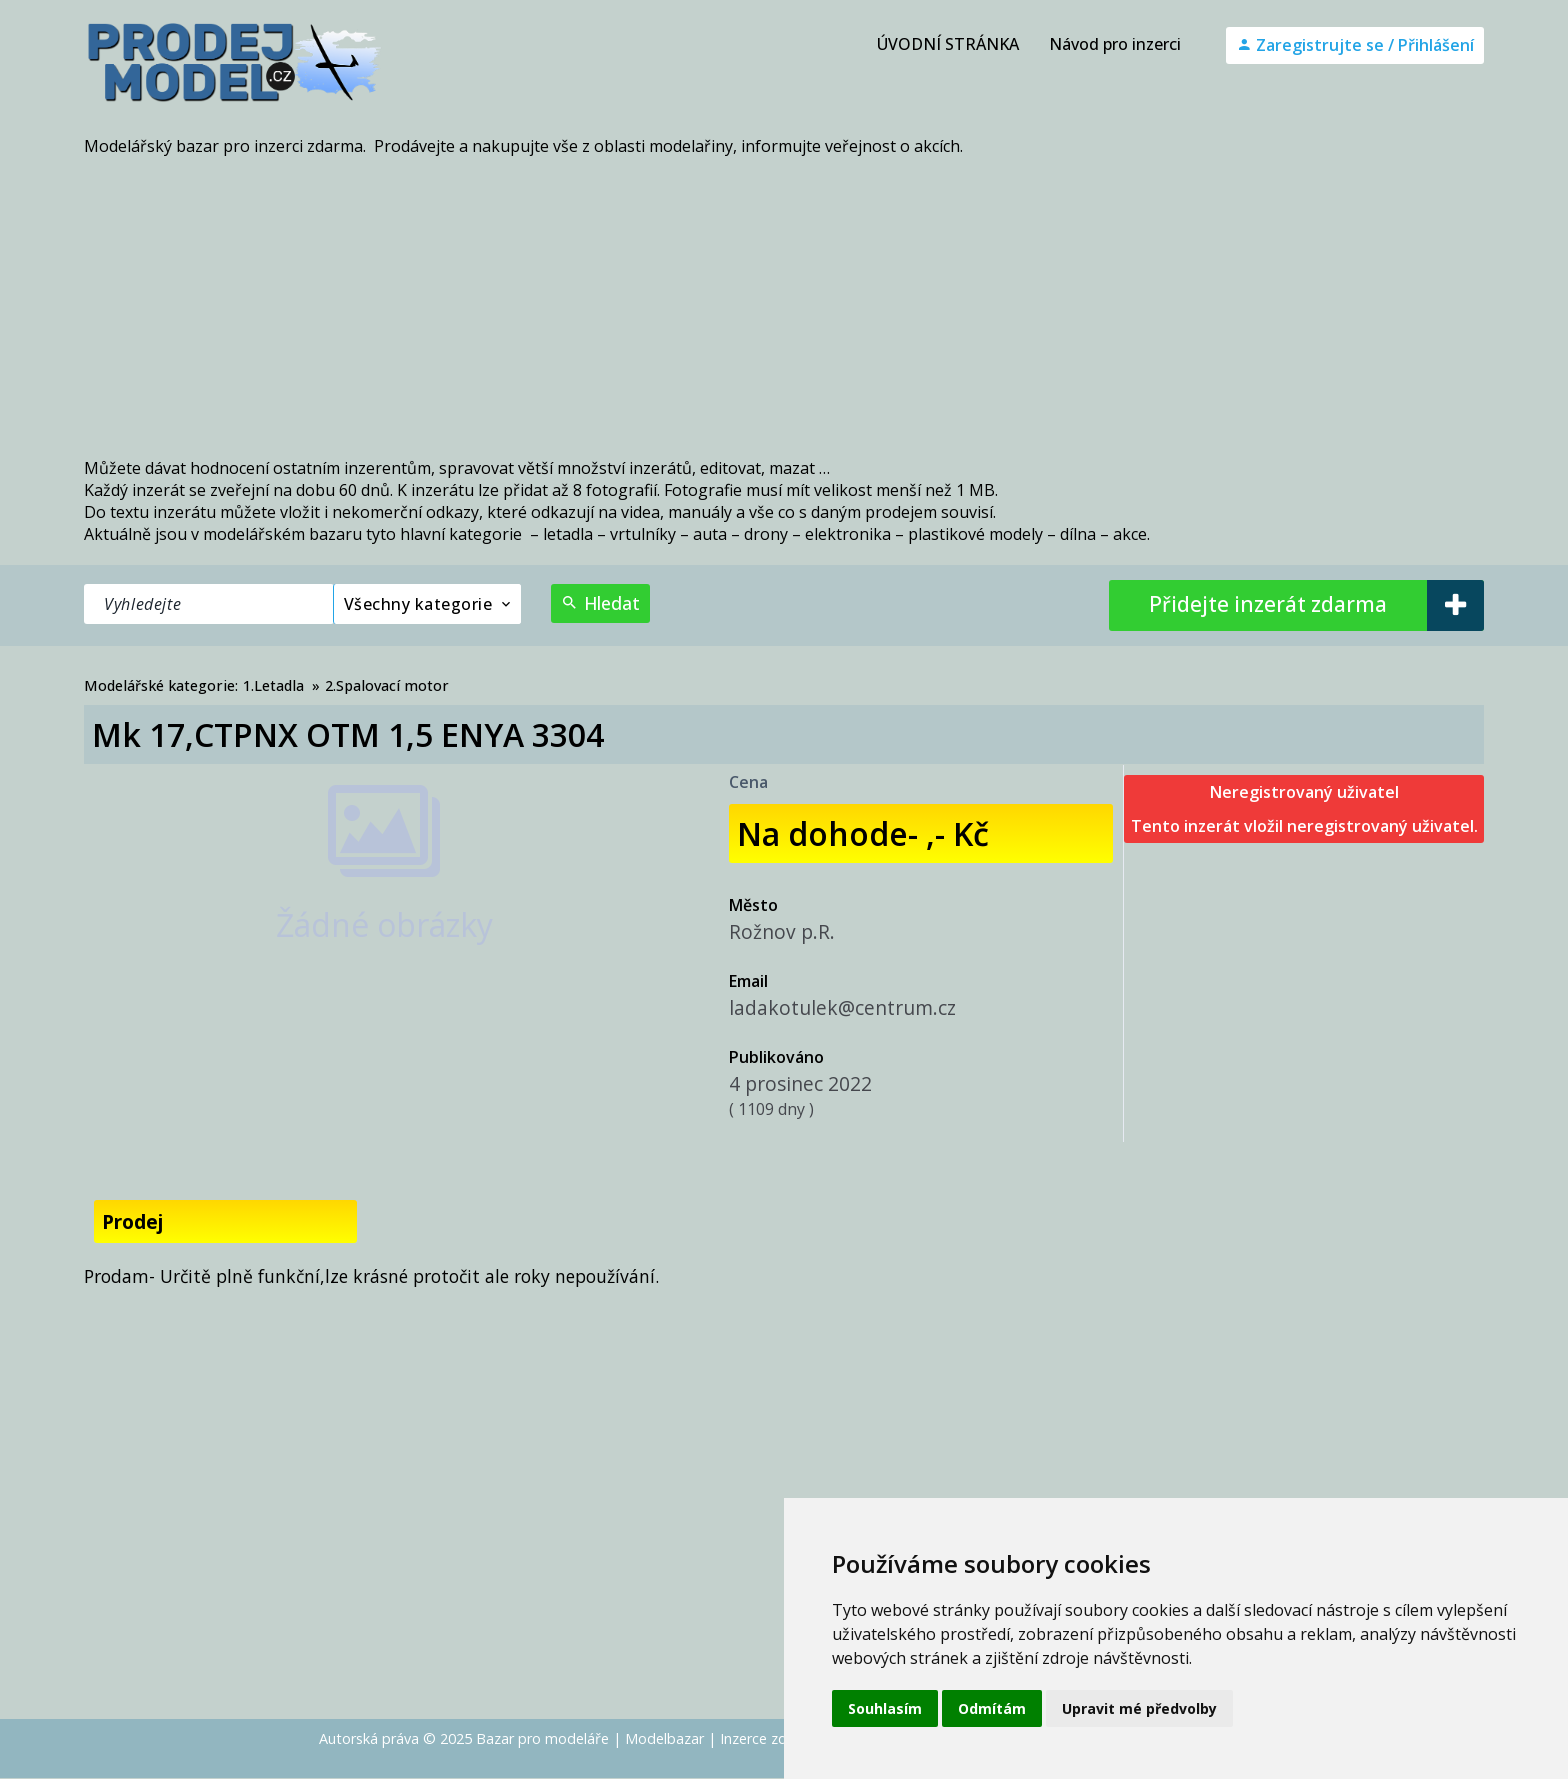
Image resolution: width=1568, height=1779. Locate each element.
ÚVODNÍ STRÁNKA (948, 44)
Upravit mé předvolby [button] (1139, 1708)
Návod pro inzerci (1115, 44)
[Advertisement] (784, 307)
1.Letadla (273, 685)
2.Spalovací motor (387, 685)
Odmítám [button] (992, 1708)
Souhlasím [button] (885, 1708)
